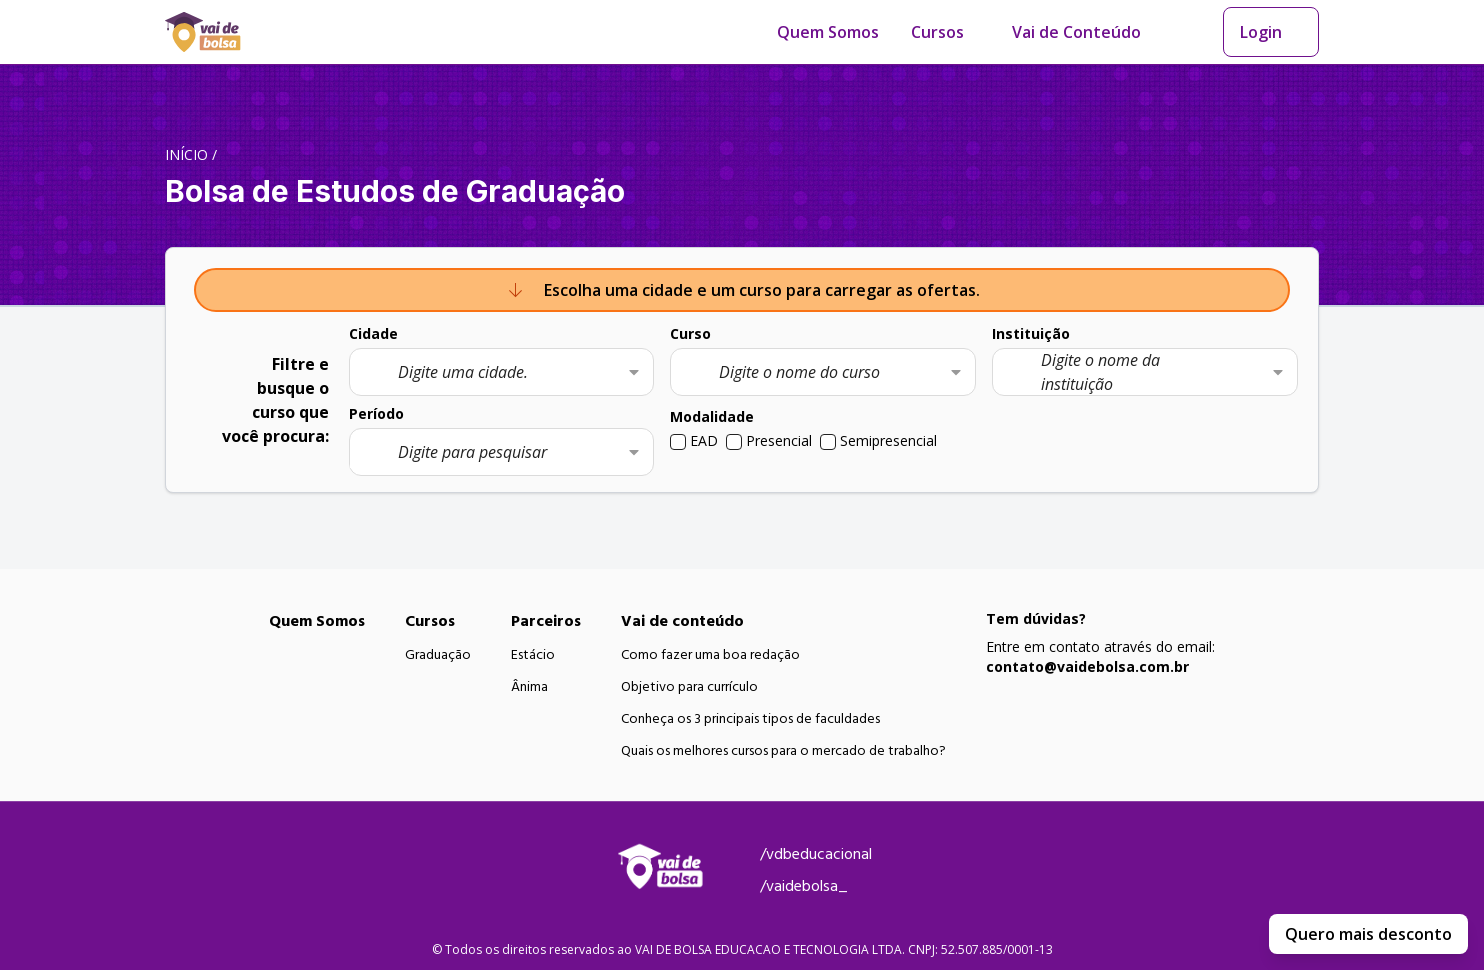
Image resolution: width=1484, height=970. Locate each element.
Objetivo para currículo (689, 687)
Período (376, 413)
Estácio (533, 655)
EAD (704, 440)
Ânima (529, 687)
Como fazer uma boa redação (710, 655)
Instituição (1031, 333)
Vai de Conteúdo (1076, 32)
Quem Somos (828, 32)
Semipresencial (888, 440)
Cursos (937, 32)
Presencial (779, 440)
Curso (690, 333)
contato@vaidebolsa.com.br (1087, 666)
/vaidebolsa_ (804, 886)
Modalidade (712, 416)
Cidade (373, 333)
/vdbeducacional (816, 854)
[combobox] (502, 372)
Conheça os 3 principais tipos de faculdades (750, 719)
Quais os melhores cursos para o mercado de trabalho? (783, 751)
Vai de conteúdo (682, 621)
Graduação (438, 655)
